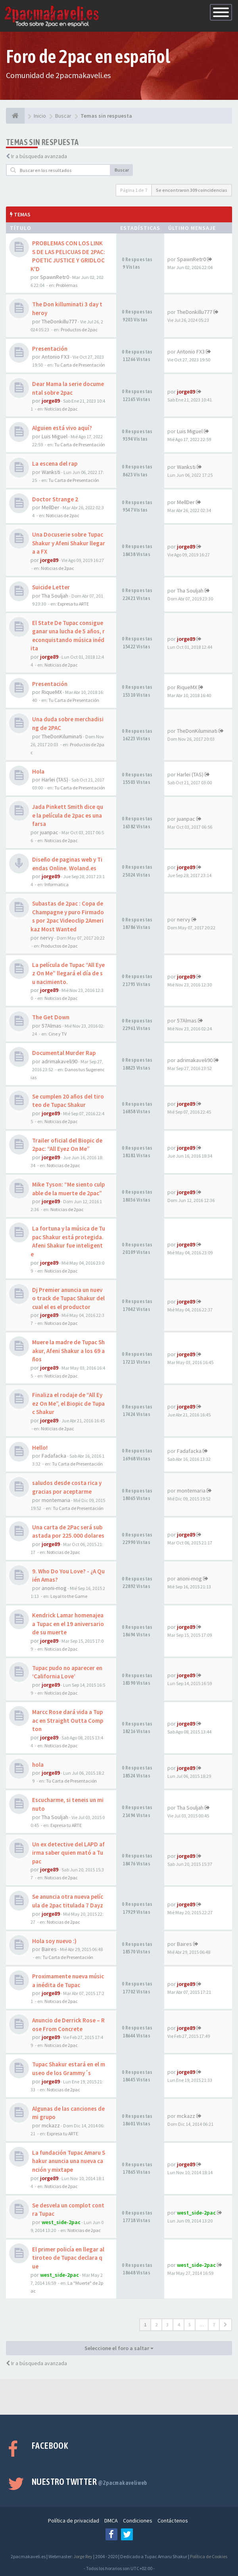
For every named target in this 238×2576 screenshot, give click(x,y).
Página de (133, 190)
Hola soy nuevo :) (54, 1941)
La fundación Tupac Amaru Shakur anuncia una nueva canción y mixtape (68, 2161)
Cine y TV (57, 1034)
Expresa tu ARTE (73, 604)
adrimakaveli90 (59, 1061)
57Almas (51, 1025)
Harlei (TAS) (55, 779)
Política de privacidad (73, 2520)
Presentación (49, 348)
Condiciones (137, 2520)
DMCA (111, 2520)
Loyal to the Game (68, 1596)
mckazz (51, 2125)
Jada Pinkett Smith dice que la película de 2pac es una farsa (67, 815)
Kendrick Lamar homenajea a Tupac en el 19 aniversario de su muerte (68, 1623)
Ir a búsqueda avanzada (39, 156)
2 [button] (156, 2325)
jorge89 (51, 400)
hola (38, 1764)
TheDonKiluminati (62, 736)
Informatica (56, 884)
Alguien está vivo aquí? (62, 428)
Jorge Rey (82, 2556)
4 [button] (178, 2325)
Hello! (40, 1447)
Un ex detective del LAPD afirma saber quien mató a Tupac (68, 1852)
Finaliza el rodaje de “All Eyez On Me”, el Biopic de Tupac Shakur (68, 1403)
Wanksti (51, 472)
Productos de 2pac (79, 330)
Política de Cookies (208, 2556)
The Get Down (50, 1017)
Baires (49, 1949)
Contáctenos (172, 2520)
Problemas (66, 285)
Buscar (122, 170)
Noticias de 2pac (61, 409)
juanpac (49, 832)
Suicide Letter (51, 587)
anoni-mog (54, 1588)
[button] (225, 2324)
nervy (47, 937)
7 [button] (214, 2325)
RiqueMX (52, 692)
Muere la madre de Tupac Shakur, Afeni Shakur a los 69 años (68, 1350)
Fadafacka (54, 1455)
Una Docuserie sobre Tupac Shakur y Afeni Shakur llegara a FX (68, 543)
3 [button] (167, 2325)
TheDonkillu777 (59, 321)
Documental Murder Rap (64, 1053)
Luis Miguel (54, 436)
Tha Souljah (55, 595)
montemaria (56, 1500)
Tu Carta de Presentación (79, 365)
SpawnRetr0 (54, 277)
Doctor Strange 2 (55, 499)
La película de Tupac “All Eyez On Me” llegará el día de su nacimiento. (68, 973)
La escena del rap (54, 463)
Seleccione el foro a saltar (119, 2348)
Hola (38, 771)
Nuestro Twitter (89, 2482)
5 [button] (189, 2325)
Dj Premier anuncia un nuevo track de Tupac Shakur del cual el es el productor (68, 1298)
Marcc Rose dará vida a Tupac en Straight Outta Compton (67, 1720)
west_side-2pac (61, 2222)
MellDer (51, 507)
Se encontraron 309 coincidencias (191, 190)
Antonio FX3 (55, 356)
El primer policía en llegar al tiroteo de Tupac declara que (68, 2257)
